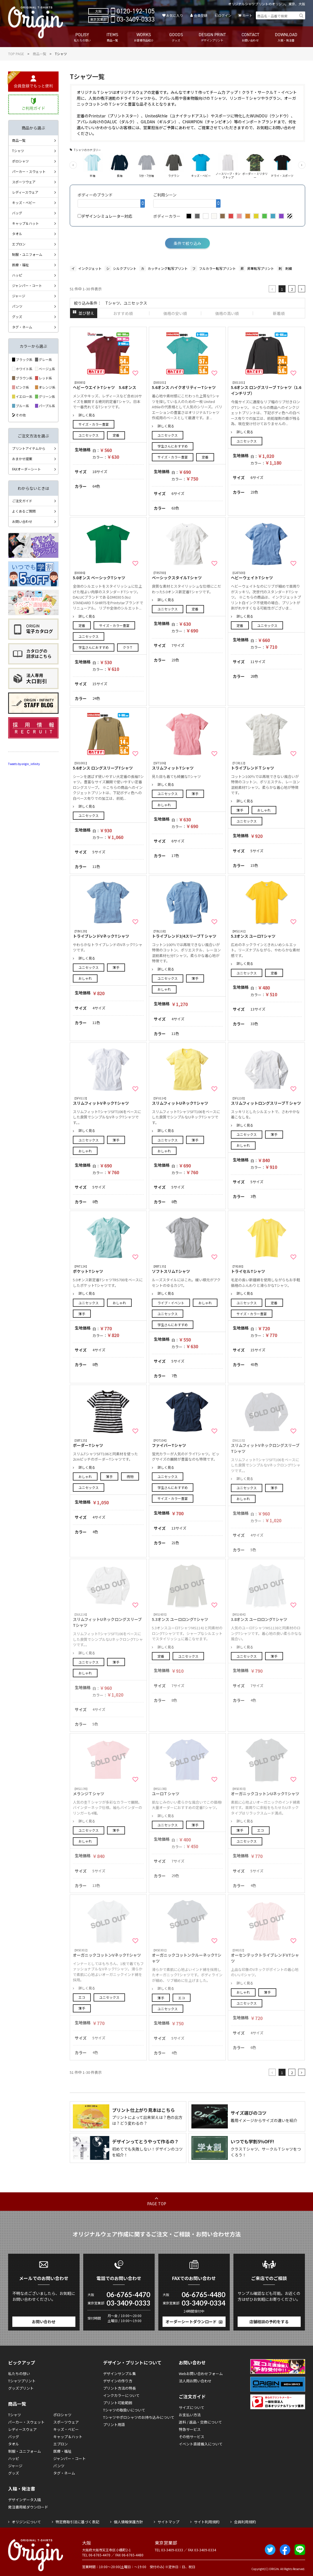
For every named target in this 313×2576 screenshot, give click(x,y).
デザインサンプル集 (119, 2373)
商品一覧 (39, 53)
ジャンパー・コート (27, 285)
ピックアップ (21, 2362)
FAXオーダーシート (26, 469)
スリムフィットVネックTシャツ (108, 1101)
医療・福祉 (20, 264)
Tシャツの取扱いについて (124, 2410)
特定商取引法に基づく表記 (77, 2521)
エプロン (18, 244)
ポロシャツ (20, 161)
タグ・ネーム (22, 327)
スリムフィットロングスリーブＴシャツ (266, 1101)
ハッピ (17, 275)
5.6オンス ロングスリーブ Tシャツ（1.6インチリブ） (266, 388)
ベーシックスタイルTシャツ (187, 575)
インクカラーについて (121, 2395)
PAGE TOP (156, 2203)
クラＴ (128, 647)
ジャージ (18, 295)
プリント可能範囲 (117, 2402)
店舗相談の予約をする (269, 2321)
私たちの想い (19, 2373)
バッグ (17, 212)
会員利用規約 (245, 2521)
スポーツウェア (24, 181)
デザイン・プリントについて (132, 2362)
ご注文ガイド (22, 500)
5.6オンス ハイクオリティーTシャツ (187, 385)
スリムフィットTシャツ (187, 766)
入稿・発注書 (21, 2488)
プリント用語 (114, 2424)
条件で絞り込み (187, 243)
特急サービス (190, 2429)
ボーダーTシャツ (108, 1443)
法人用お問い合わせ (195, 2380)
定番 (116, 435)
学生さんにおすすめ (172, 446)
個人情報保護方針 (128, 2521)
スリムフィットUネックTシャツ (187, 1101)
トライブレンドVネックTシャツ (108, 934)
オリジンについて (26, 2521)
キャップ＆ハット (25, 223)
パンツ (17, 306)
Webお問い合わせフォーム (201, 2373)
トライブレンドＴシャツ (266, 766)
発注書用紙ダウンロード (28, 2507)
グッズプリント (21, 2388)
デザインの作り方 (117, 2380)
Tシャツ (18, 150)
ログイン (224, 15)
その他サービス (191, 2436)
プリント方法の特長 (119, 2388)
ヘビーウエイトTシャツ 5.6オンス (108, 385)
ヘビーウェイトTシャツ (266, 575)
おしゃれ (164, 804)
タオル (17, 233)
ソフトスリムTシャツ (187, 1269)
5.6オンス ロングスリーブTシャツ (108, 766)
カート (247, 15)
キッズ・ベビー (24, 202)
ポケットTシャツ (108, 1269)
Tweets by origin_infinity (24, 764)
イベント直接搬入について (200, 2444)
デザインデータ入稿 (24, 2499)
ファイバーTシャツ (187, 1443)
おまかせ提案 (22, 458)
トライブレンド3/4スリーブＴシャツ (187, 934)
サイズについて (191, 2407)
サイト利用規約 (206, 2521)
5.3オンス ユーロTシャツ (266, 934)
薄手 (195, 793)
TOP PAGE (16, 53)
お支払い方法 (190, 2414)
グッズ (17, 316)
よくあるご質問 (24, 511)
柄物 (130, 1476)
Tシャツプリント (22, 2380)
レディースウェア (25, 192)
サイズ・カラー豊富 (93, 424)
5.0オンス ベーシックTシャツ (108, 575)
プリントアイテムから (28, 448)
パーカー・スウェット (29, 171)
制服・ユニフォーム (27, 254)
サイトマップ (168, 2521)
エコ (260, 1830)
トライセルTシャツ (266, 1269)
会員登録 (200, 15)
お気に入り (174, 15)
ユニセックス (88, 435)
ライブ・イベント (170, 1302)
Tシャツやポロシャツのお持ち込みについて (138, 2417)
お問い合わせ (22, 521)
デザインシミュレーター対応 (105, 216)
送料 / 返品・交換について (200, 2422)
